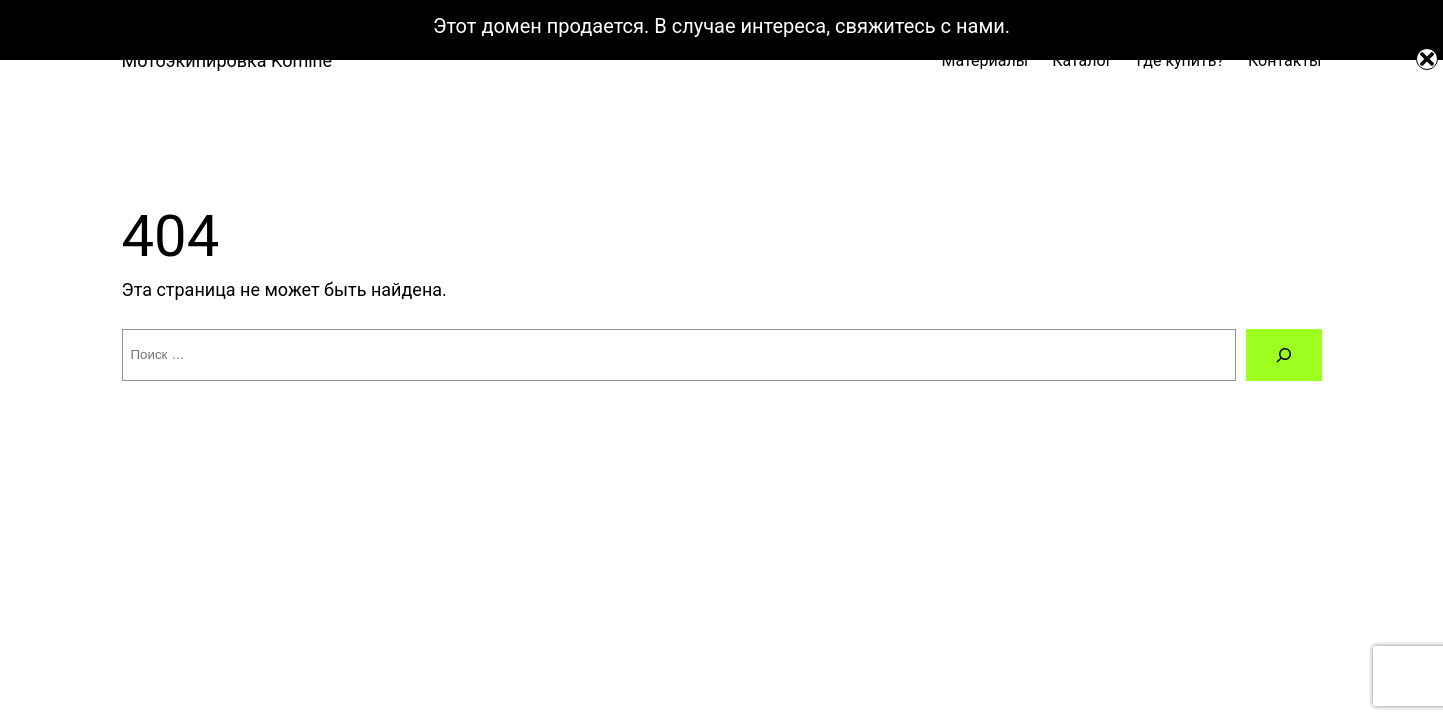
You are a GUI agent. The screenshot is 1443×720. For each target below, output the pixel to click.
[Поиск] (1284, 355)
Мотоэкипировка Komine (227, 60)
